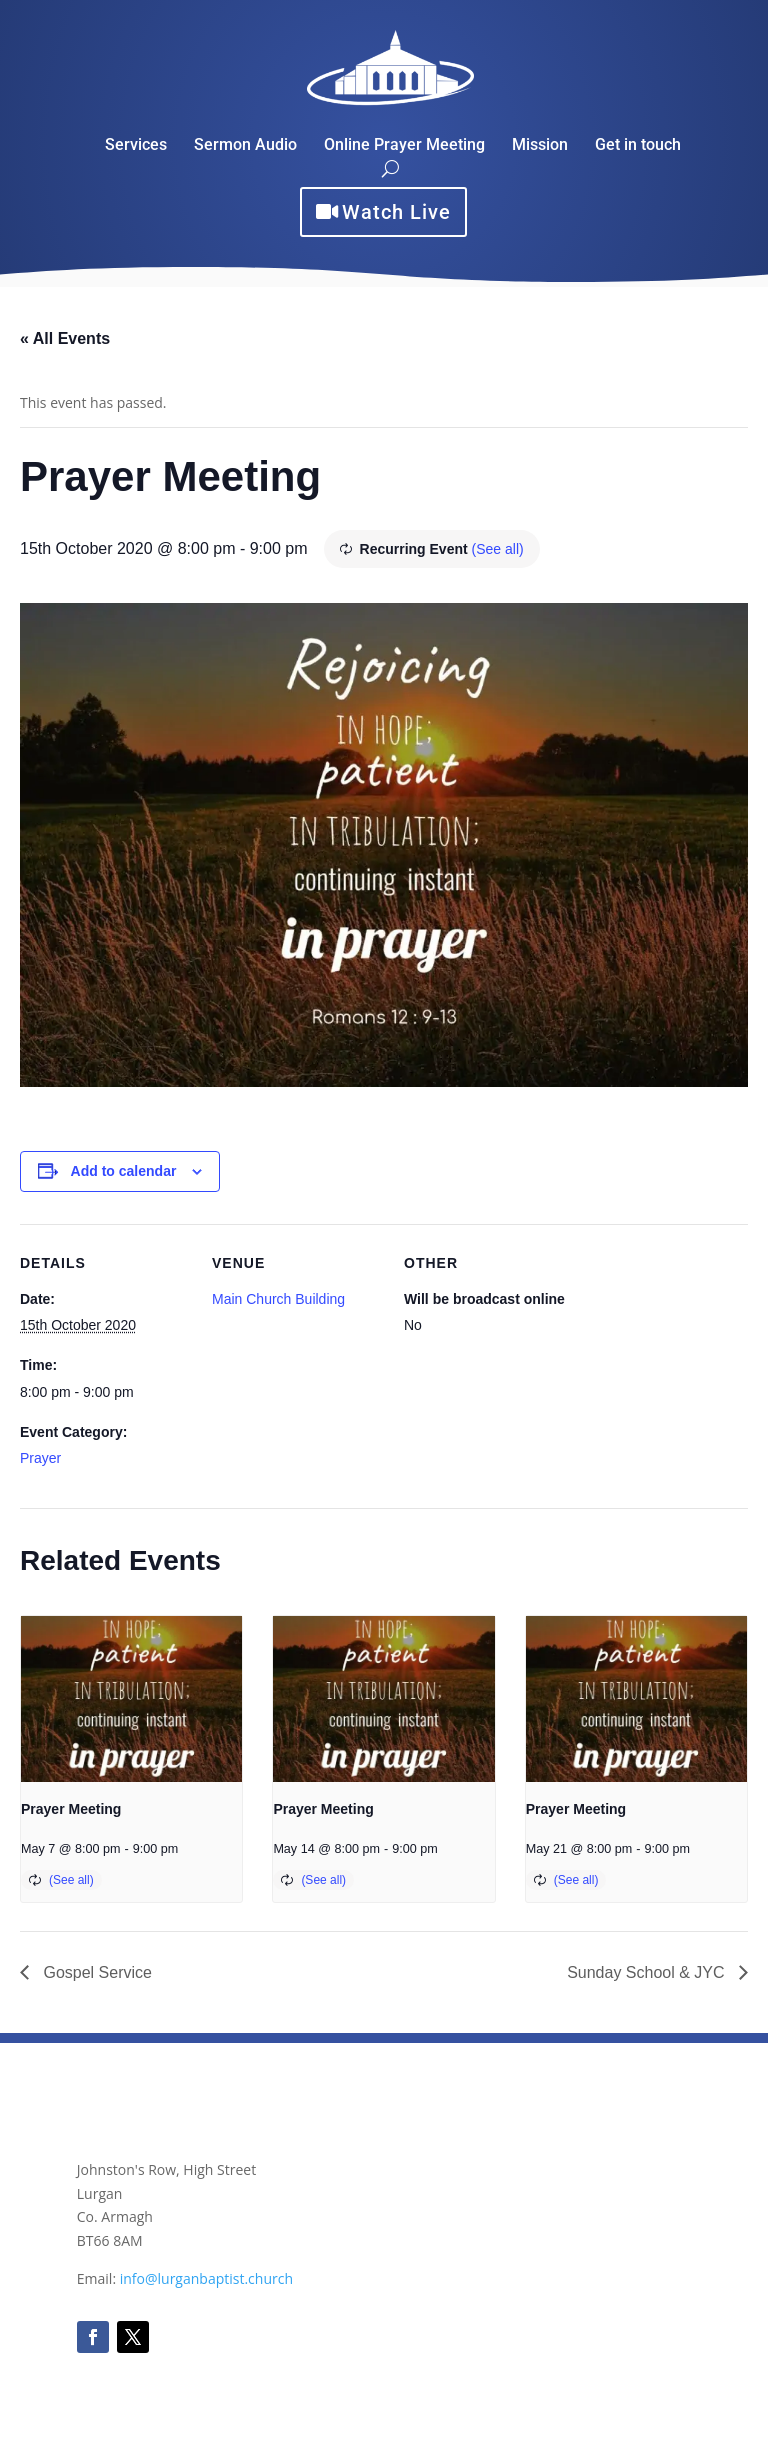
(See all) (498, 549)
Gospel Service (95, 1972)
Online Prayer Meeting (404, 146)
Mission (540, 146)
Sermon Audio (245, 146)
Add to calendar (124, 1171)
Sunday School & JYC (648, 1972)
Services (136, 146)
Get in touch (638, 146)
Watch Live (396, 212)
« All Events (65, 338)
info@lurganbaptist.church (206, 2278)
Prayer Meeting (71, 1809)
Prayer (40, 1458)
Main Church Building (278, 1299)
